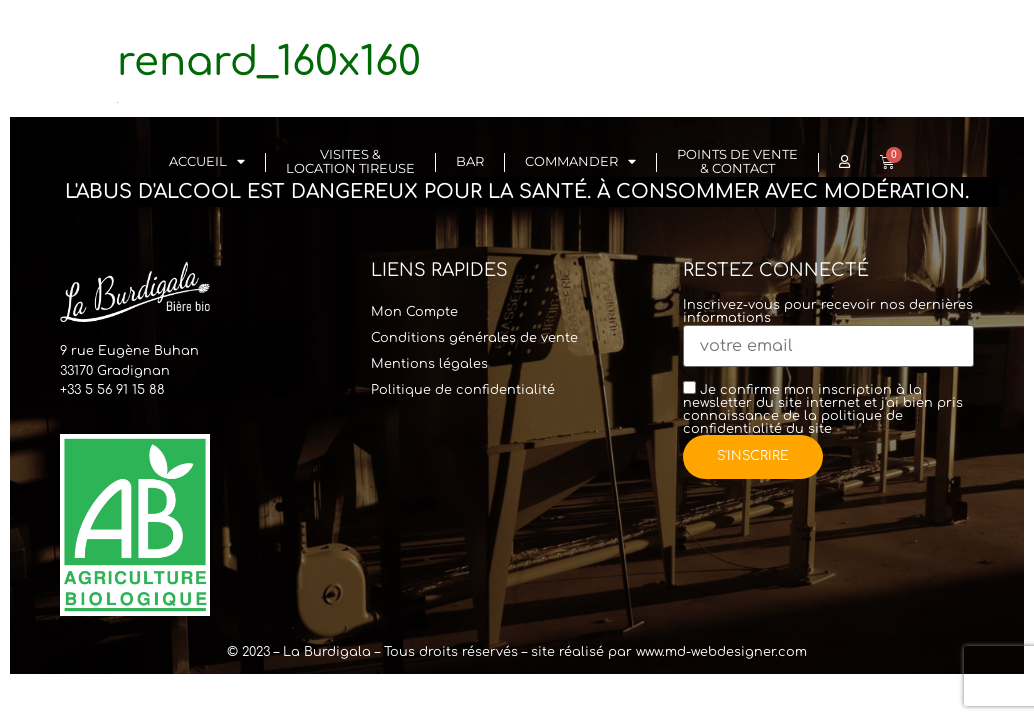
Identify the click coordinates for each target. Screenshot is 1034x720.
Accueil (207, 162)
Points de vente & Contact (737, 161)
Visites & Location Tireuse (350, 161)
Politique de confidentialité (463, 390)
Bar (470, 161)
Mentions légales (429, 364)
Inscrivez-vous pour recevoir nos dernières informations (828, 326)
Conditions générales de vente (474, 338)
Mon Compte (414, 312)
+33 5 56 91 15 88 (112, 390)
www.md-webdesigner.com (721, 652)
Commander (580, 162)
